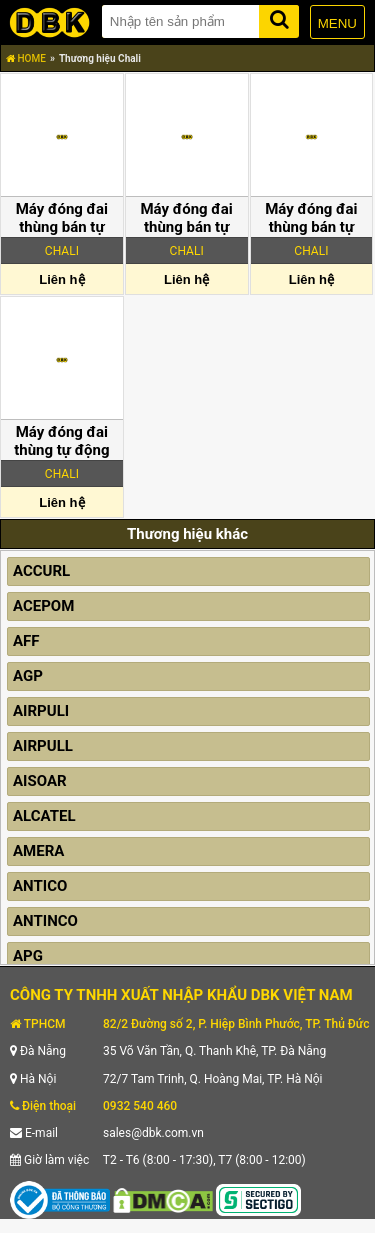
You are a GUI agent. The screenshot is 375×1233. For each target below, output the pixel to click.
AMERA (38, 851)
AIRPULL (43, 746)
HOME (26, 58)
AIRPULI (41, 711)
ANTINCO (45, 921)
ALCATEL (44, 816)
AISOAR (40, 781)
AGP (28, 676)
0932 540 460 (140, 1106)
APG (28, 956)
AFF (26, 641)
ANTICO (40, 886)
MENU (337, 23)
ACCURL (41, 571)
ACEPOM (43, 606)
